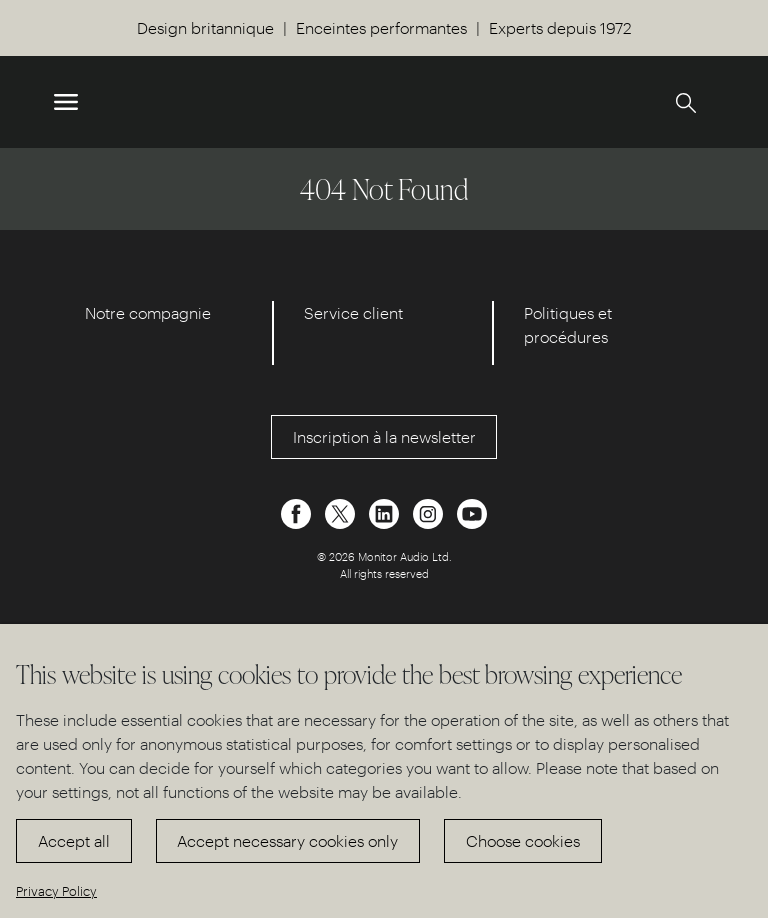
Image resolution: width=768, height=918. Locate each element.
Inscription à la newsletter (384, 436)
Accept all (74, 840)
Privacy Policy (56, 890)
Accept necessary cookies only (287, 840)
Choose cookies (523, 840)
